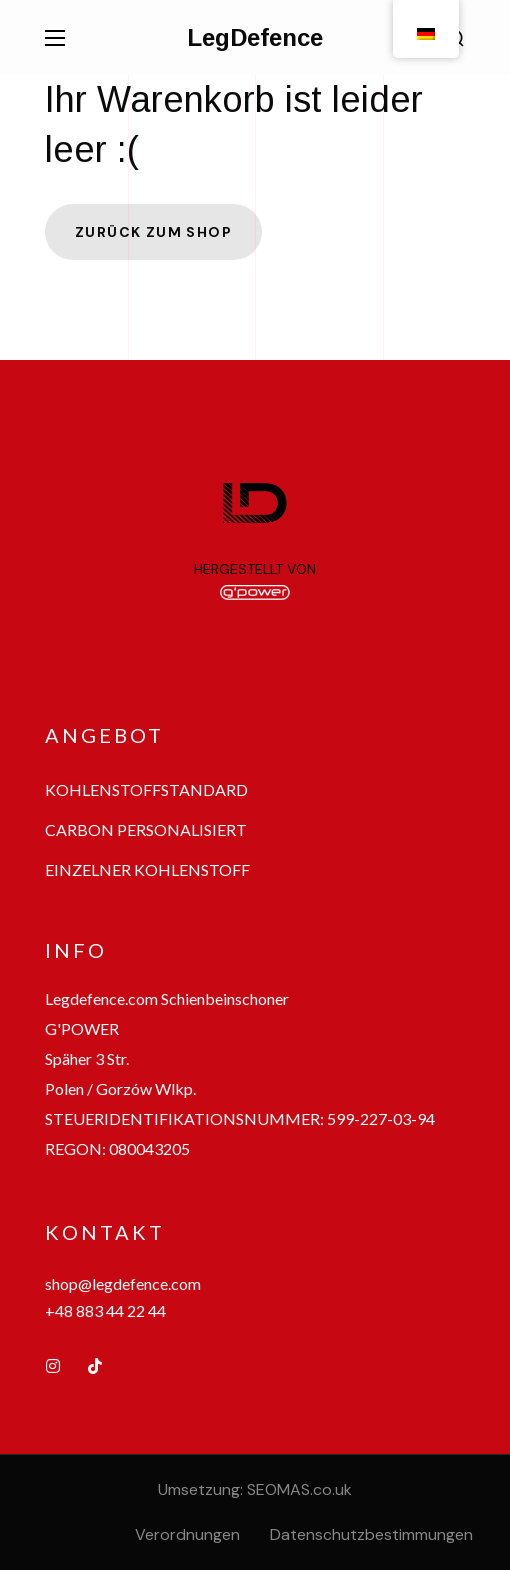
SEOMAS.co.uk (299, 1489)
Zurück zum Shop (153, 232)
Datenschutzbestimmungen (371, 1534)
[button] (146, 790)
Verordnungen (187, 1534)
